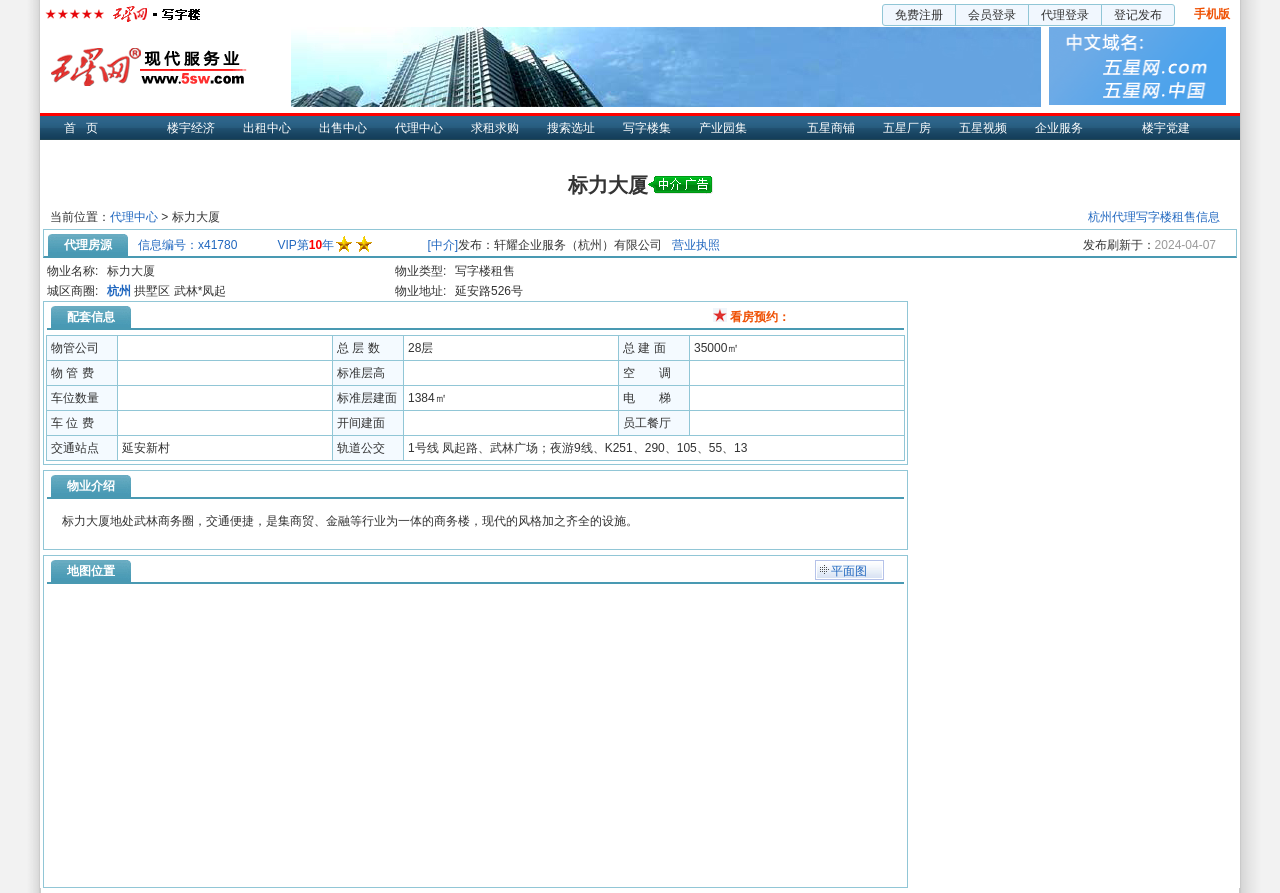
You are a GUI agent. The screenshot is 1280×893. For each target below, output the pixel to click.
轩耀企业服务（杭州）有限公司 (578, 245)
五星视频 (983, 128)
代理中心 (419, 128)
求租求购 (495, 128)
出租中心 (267, 128)
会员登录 (992, 15)
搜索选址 (571, 128)
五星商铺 (831, 128)
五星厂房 (907, 128)
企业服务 (1059, 128)
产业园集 (723, 128)
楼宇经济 (191, 128)
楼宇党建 (1166, 128)
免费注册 (919, 15)
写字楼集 (647, 128)
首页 (86, 128)
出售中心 (343, 128)
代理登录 (1065, 15)
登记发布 (1138, 15)
